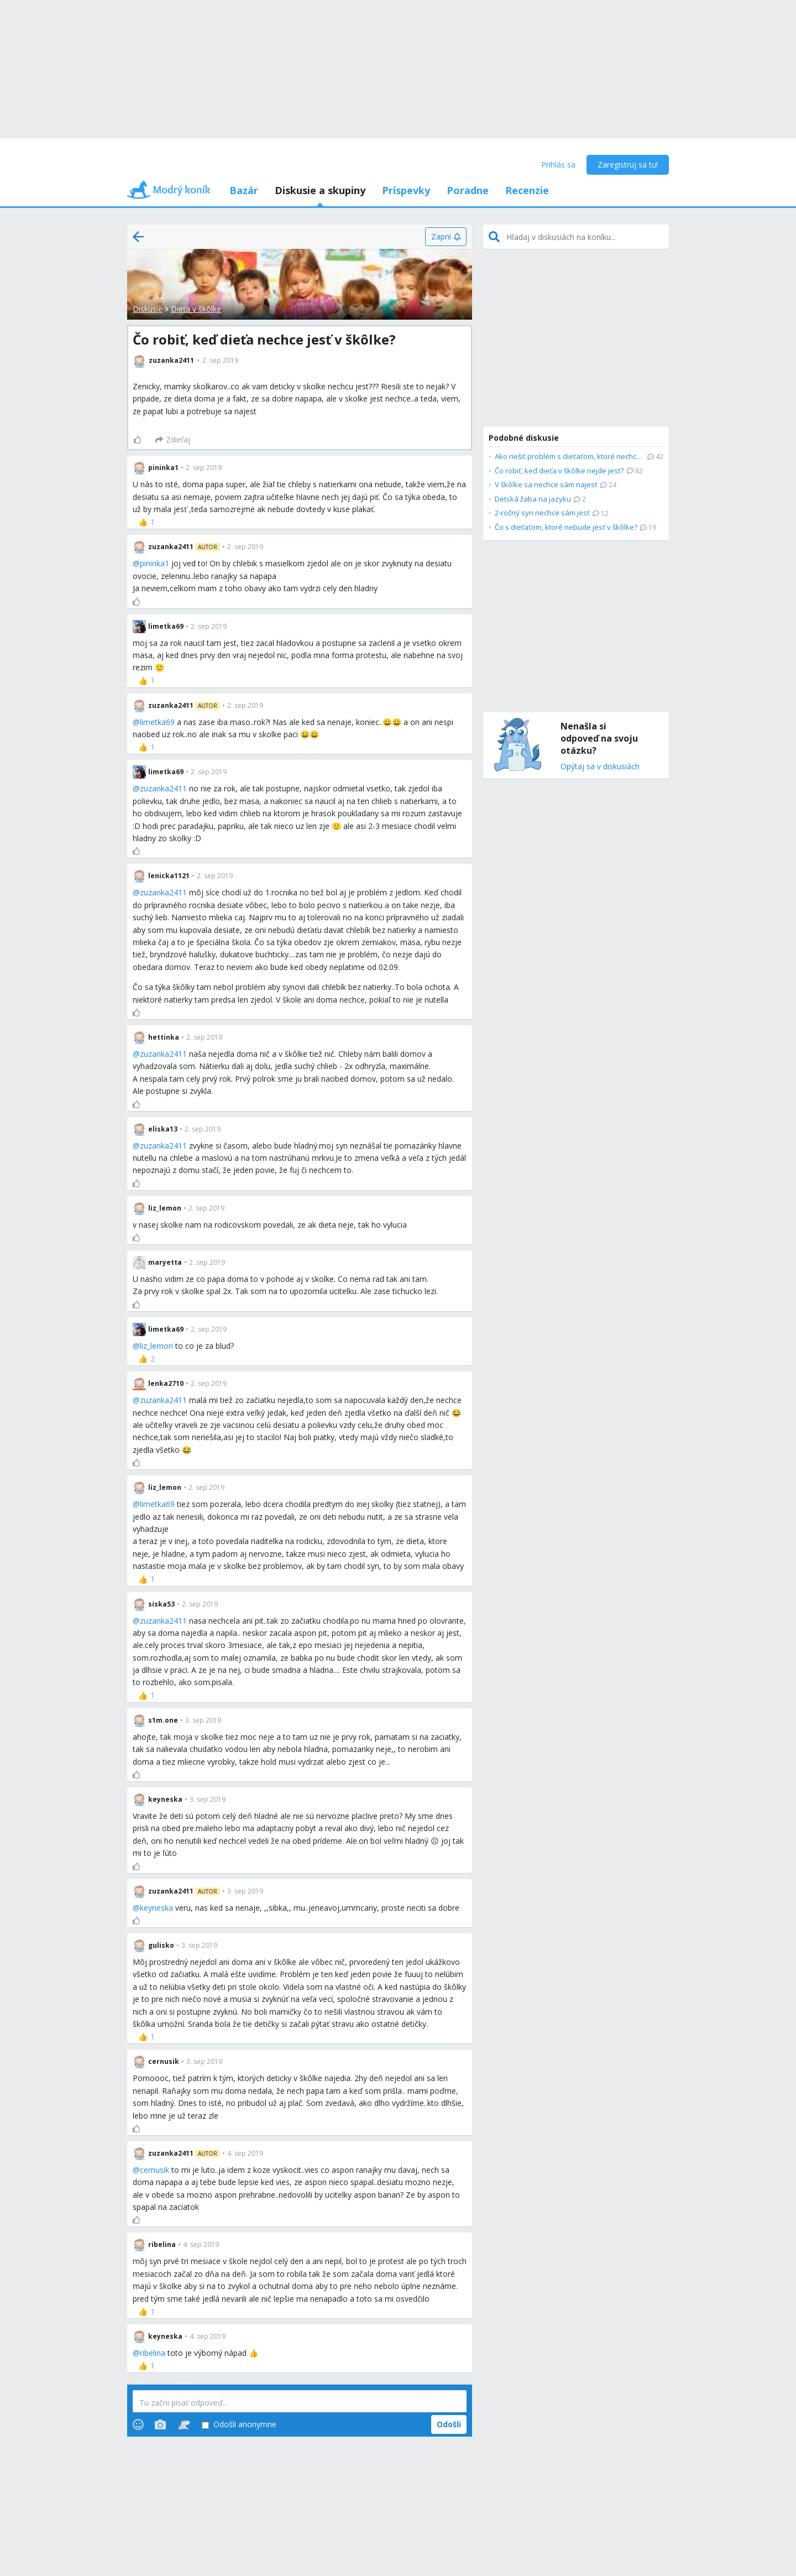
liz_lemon (156, 1346)
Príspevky (406, 190)
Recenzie (527, 190)
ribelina (152, 2353)
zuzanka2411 (163, 788)
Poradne (468, 190)
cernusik (154, 2170)
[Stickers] (183, 2424)
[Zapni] (446, 236)
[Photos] (160, 2424)
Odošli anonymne (239, 2424)
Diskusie (148, 309)
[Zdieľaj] (173, 439)
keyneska (156, 1907)
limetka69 (157, 722)
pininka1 (154, 563)
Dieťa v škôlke (196, 309)
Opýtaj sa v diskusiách (600, 766)
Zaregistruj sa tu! (628, 164)
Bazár (243, 190)
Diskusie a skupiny (320, 190)
